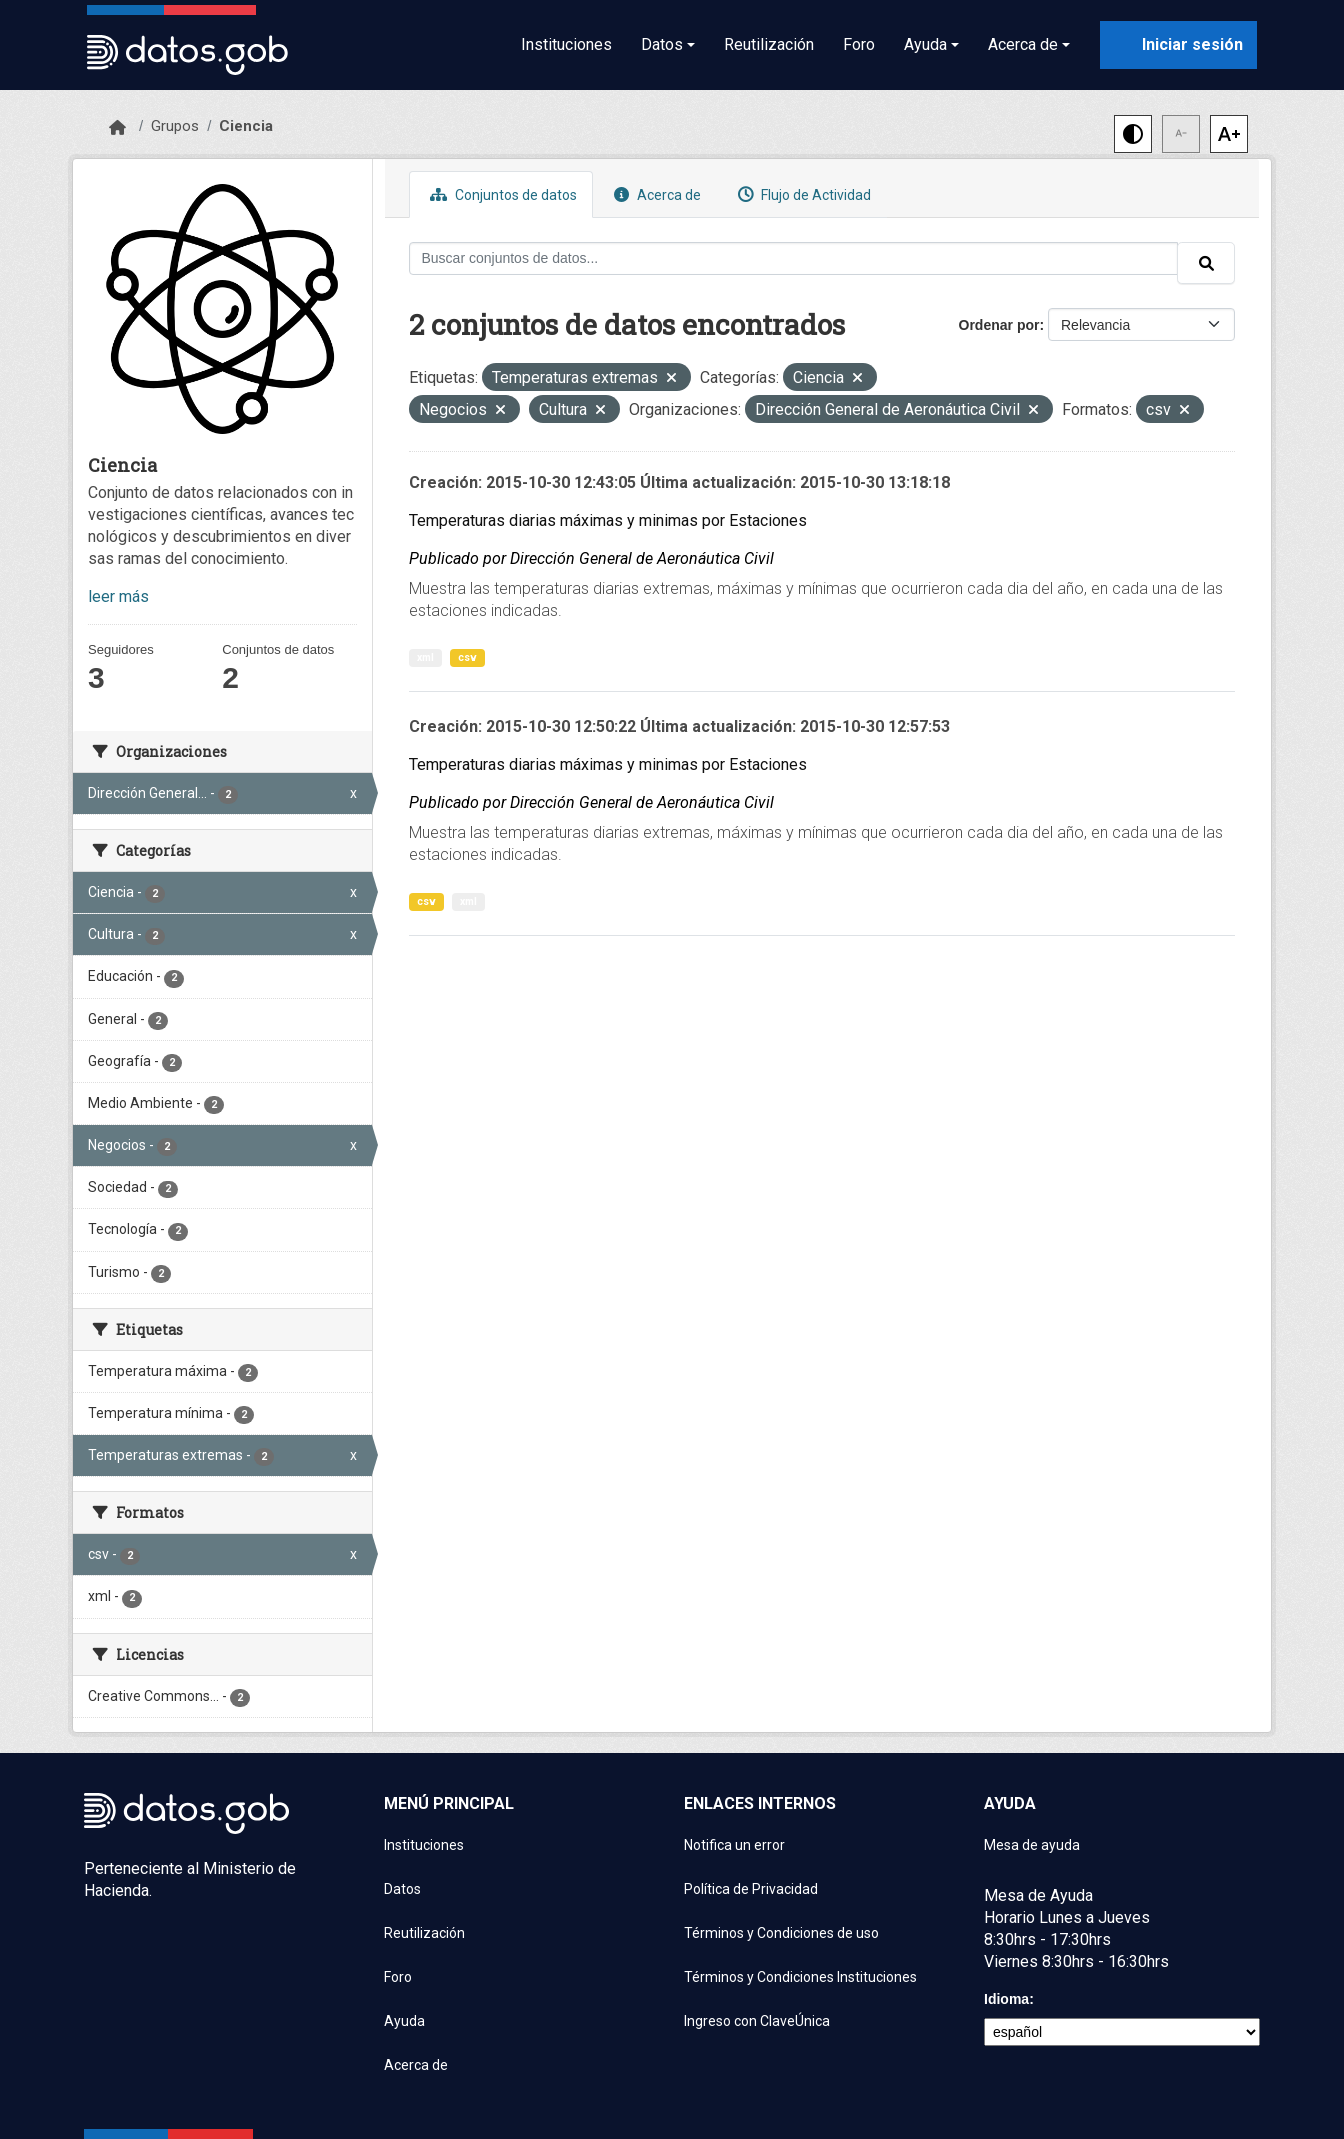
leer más (118, 596)
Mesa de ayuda (1032, 1845)
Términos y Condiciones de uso (781, 1933)
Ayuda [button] (925, 44)
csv (467, 657)
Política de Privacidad (751, 1889)
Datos (402, 1889)
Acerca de (655, 194)
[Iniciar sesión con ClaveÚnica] (1178, 45)
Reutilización (769, 44)
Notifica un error (734, 1845)
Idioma (1006, 1999)
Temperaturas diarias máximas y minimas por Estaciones (608, 520)
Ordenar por (999, 325)
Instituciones (566, 44)
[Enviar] (1206, 263)
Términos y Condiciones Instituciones (800, 1977)
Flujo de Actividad (802, 194)
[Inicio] (117, 128)
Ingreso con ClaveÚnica (757, 2021)
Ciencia (246, 126)
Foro (859, 44)
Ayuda (404, 2021)
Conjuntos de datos (501, 194)
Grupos (175, 126)
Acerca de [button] (1023, 44)
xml (425, 657)
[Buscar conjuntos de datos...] (794, 258)
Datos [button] (662, 44)
